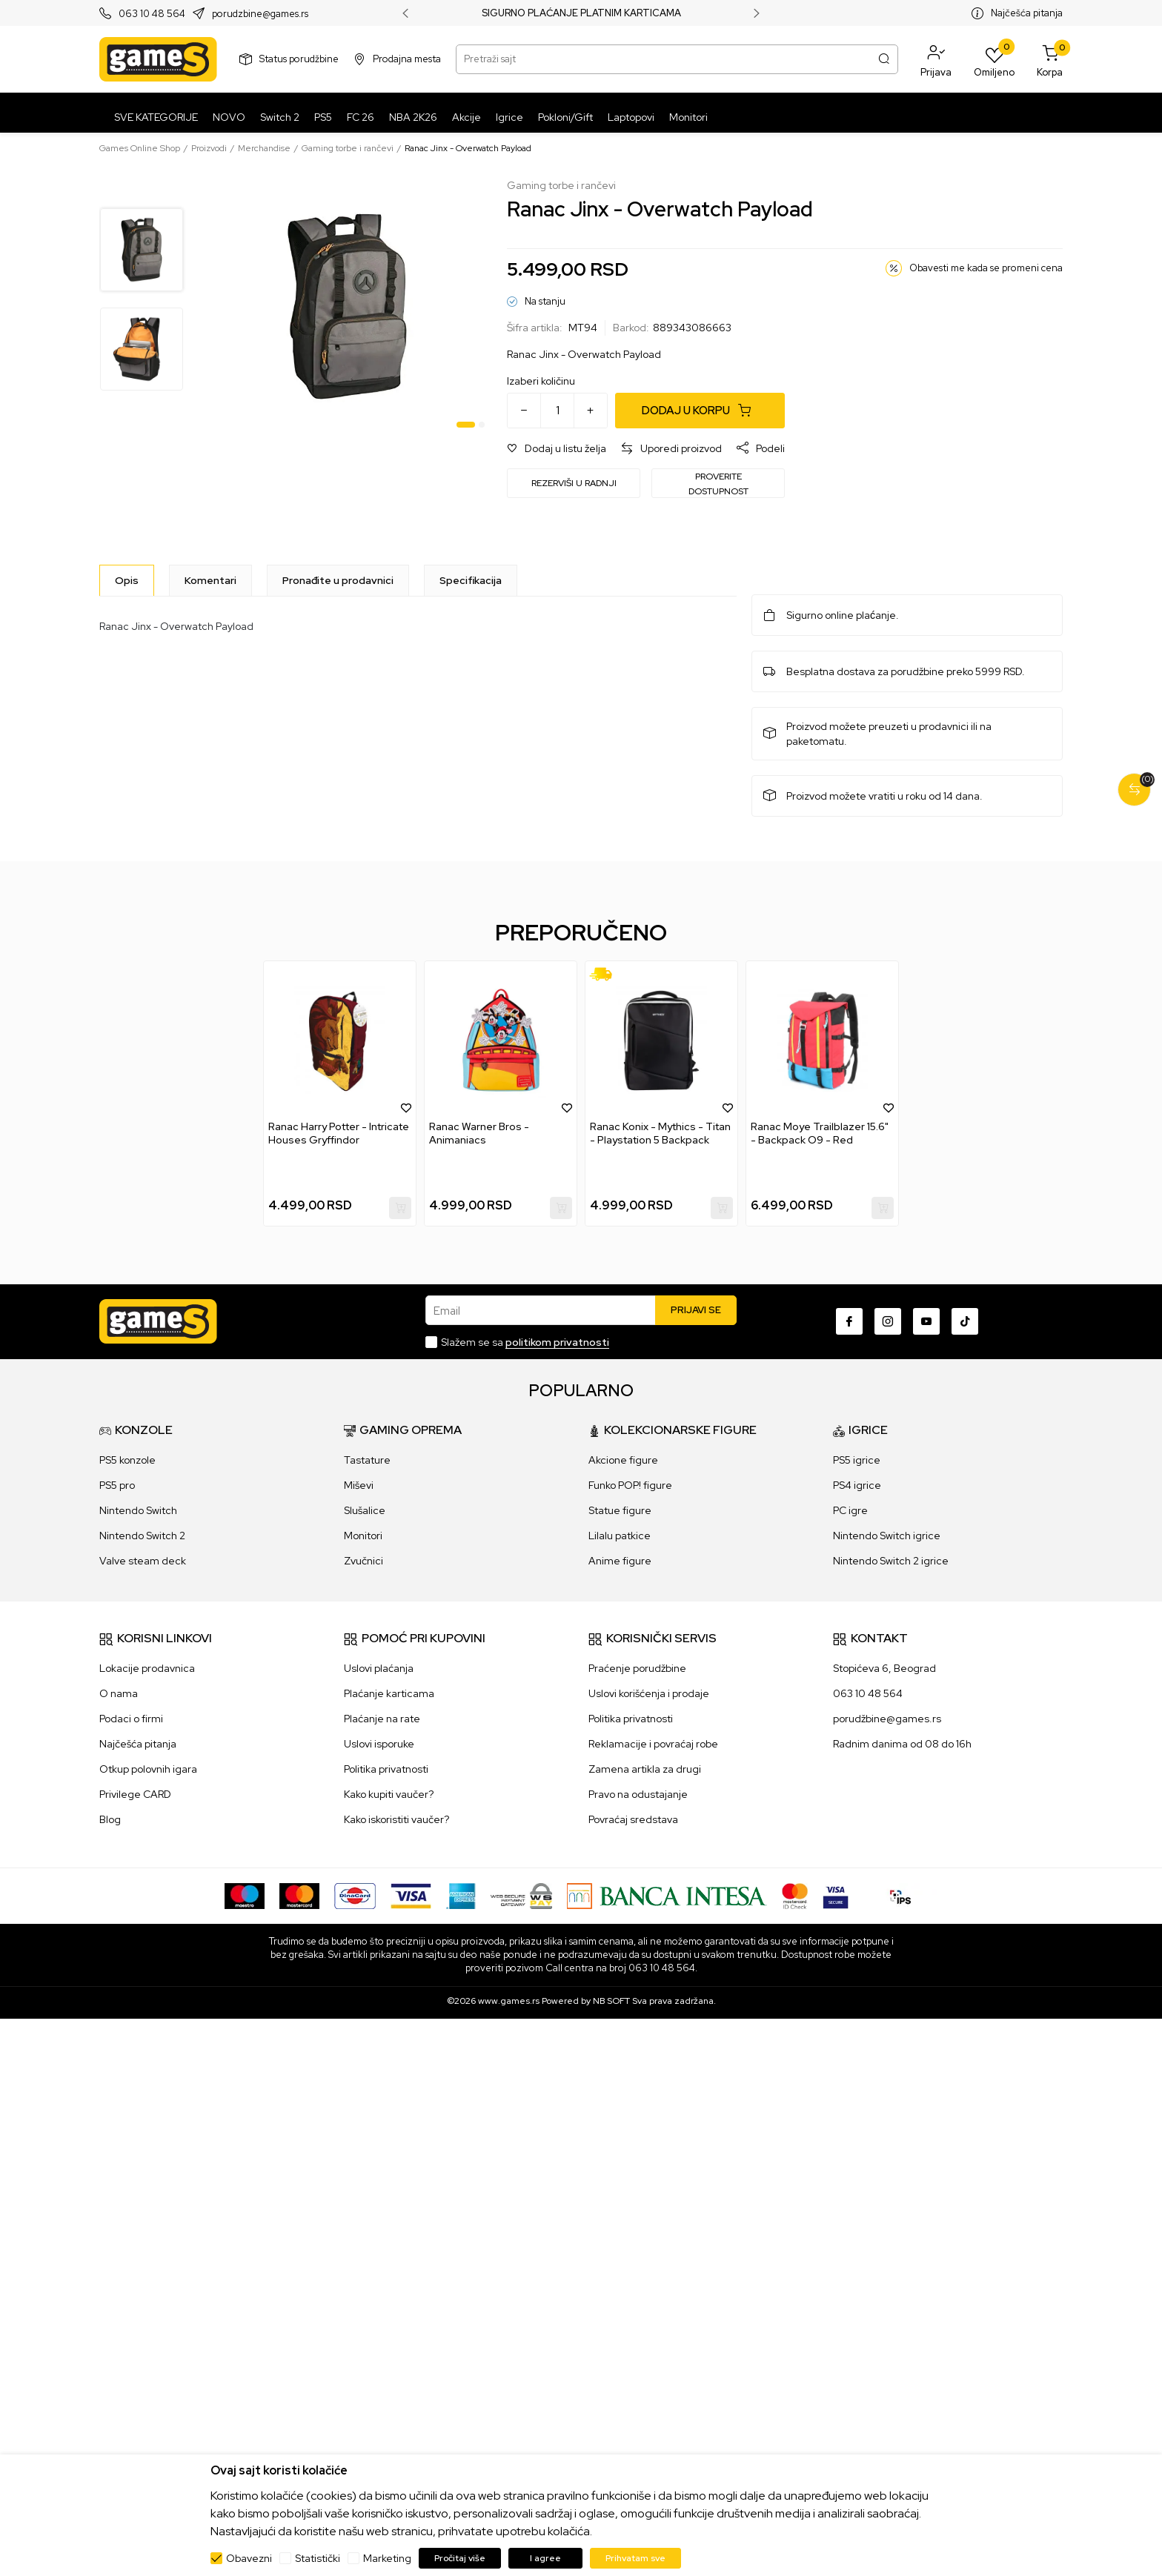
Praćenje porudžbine (637, 1668)
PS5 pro (117, 1485)
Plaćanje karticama (389, 1693)
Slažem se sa (525, 1342)
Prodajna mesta (407, 59)
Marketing (387, 2558)
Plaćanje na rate (382, 1718)
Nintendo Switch (138, 1510)
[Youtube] (926, 1321)
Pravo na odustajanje (638, 1794)
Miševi (359, 1485)
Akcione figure (623, 1460)
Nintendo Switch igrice (886, 1535)
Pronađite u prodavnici (338, 580)
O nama (118, 1693)
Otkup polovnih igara (148, 1769)
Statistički (317, 2558)
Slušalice (364, 1510)
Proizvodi (209, 148)
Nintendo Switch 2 (142, 1535)
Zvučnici (363, 1560)
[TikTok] (965, 1321)
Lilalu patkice (619, 1535)
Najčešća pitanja (1027, 13)
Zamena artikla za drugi (644, 1769)
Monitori (363, 1535)
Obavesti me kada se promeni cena (986, 268)
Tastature (367, 1460)
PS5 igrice (856, 1460)
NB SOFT (611, 2001)
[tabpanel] (347, 306)
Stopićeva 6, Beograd (884, 1668)
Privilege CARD (135, 1794)
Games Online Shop (139, 148)
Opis (127, 580)
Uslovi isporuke (379, 1743)
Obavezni (249, 2558)
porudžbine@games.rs (887, 1718)
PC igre (850, 1510)
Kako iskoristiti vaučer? (396, 1819)
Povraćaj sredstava (633, 1819)
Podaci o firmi (131, 1718)
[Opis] (126, 580)
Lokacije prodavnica (147, 1668)
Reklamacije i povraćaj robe (653, 1743)
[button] (936, 59)
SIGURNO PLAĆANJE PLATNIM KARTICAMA (581, 13)
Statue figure (619, 1510)
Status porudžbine (299, 59)
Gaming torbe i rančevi (348, 148)
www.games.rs (509, 2001)
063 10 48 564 (152, 13)
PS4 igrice (857, 1485)
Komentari (210, 580)
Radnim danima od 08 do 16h (902, 1743)
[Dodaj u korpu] (700, 410)
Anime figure (619, 1560)
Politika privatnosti (386, 1769)
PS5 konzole (127, 1460)
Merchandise (264, 148)
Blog (110, 1819)
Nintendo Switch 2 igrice (891, 1560)
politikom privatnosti (557, 1342)
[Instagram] (887, 1321)
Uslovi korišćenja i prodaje (648, 1693)
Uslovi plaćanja (379, 1668)
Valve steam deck (142, 1560)
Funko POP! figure (630, 1485)
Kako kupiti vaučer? (389, 1794)
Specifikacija (470, 580)
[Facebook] (849, 1321)
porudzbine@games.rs (260, 13)
